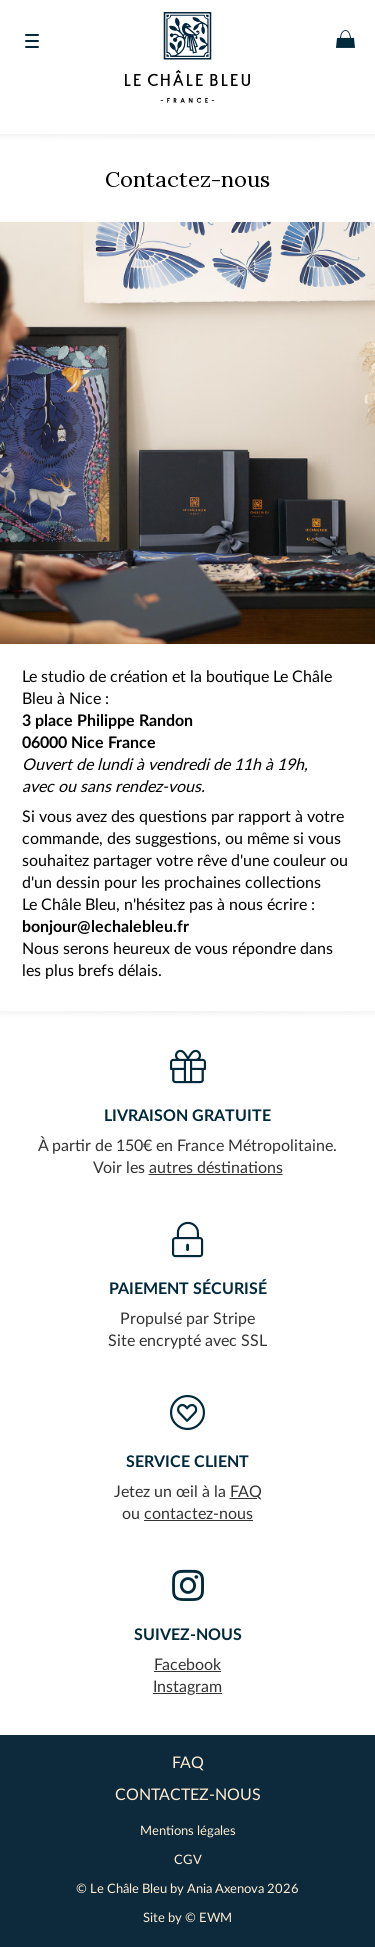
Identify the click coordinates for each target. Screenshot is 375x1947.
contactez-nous (198, 1514)
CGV (188, 1860)
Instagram (187, 1687)
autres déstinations (216, 1168)
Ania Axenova (225, 1889)
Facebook (187, 1665)
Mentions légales (188, 1831)
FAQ (246, 1492)
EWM (215, 1918)
